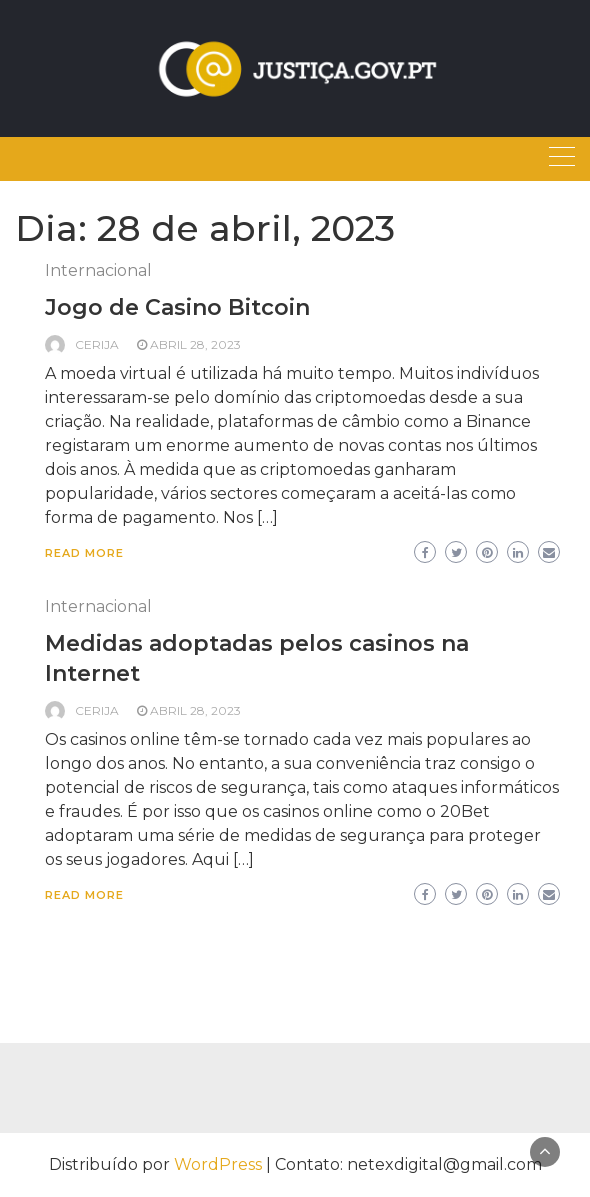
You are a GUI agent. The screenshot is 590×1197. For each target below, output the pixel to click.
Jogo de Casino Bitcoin (177, 307)
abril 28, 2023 (195, 344)
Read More (84, 553)
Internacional (98, 270)
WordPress (218, 1164)
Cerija (97, 344)
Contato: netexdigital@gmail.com (408, 1164)
